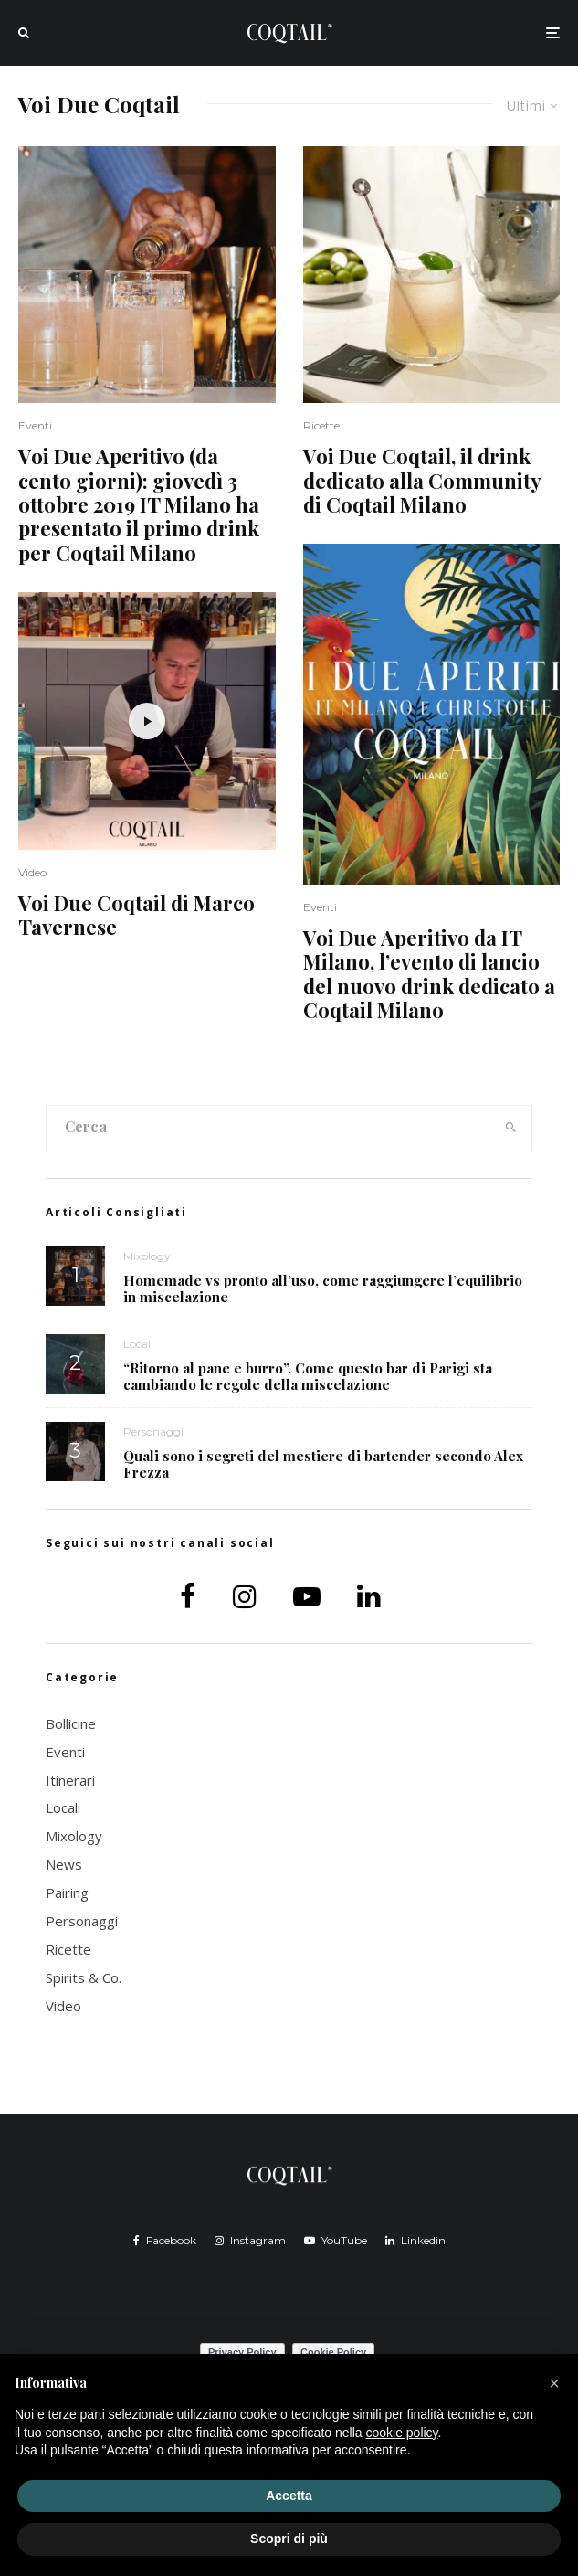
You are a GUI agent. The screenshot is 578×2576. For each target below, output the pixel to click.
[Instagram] (250, 2240)
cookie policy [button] (401, 2432)
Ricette (321, 425)
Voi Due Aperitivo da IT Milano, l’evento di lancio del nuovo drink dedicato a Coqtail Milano (429, 974)
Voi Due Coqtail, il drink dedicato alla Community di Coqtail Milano (422, 480)
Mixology (147, 1256)
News (64, 1864)
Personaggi (153, 1432)
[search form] (268, 1128)
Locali (138, 1344)
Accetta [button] (289, 2495)
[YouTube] (335, 2240)
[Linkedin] (415, 2240)
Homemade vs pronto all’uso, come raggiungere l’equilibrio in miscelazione (322, 1288)
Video (32, 872)
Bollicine (71, 1723)
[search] (510, 1128)
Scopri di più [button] (289, 2538)
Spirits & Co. (83, 1977)
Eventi (35, 425)
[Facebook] (164, 2240)
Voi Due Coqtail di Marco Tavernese (136, 915)
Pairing (67, 1892)
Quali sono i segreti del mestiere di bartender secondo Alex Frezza (323, 1464)
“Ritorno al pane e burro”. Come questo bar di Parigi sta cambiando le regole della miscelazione (307, 1376)
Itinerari (70, 1780)
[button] (554, 2383)
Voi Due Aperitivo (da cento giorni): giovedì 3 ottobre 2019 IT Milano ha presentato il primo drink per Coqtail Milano (138, 504)
